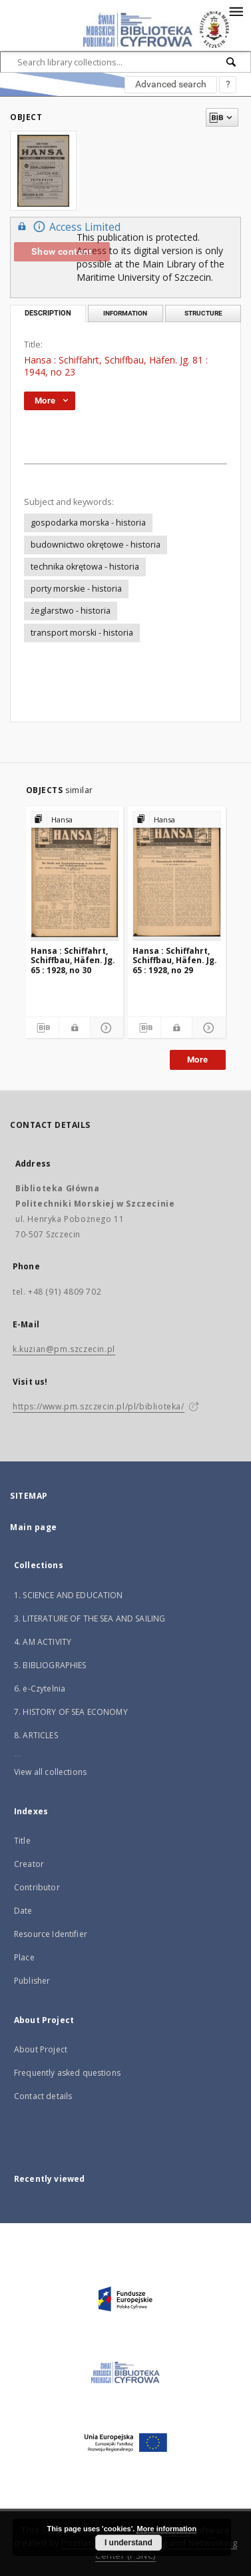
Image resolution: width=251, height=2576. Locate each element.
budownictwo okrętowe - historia (95, 544)
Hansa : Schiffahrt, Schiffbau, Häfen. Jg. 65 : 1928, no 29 (174, 960)
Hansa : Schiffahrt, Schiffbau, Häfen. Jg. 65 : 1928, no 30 (73, 960)
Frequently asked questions (67, 2072)
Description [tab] (48, 313)
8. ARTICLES (36, 1735)
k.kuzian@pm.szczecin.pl (64, 1349)
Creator (29, 1864)
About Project (40, 2049)
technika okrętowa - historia (85, 566)
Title (22, 1840)
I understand (128, 2542)
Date (23, 1910)
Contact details (43, 2096)
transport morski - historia (82, 632)
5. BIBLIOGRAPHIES (50, 1665)
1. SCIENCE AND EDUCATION (68, 1595)
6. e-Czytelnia (39, 1688)
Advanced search (170, 84)
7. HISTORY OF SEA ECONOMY (71, 1712)
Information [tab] (125, 313)
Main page (33, 1527)
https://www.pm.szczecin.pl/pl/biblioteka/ (98, 1406)
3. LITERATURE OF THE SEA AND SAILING (89, 1618)
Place (24, 1957)
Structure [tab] (203, 313)
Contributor (37, 1887)
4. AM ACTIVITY (42, 1642)
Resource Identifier (50, 1934)
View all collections (50, 1772)
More (197, 1060)
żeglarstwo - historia (71, 610)
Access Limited (67, 226)
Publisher (32, 1980)
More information (166, 2529)
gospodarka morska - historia (88, 522)
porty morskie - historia (76, 588)
